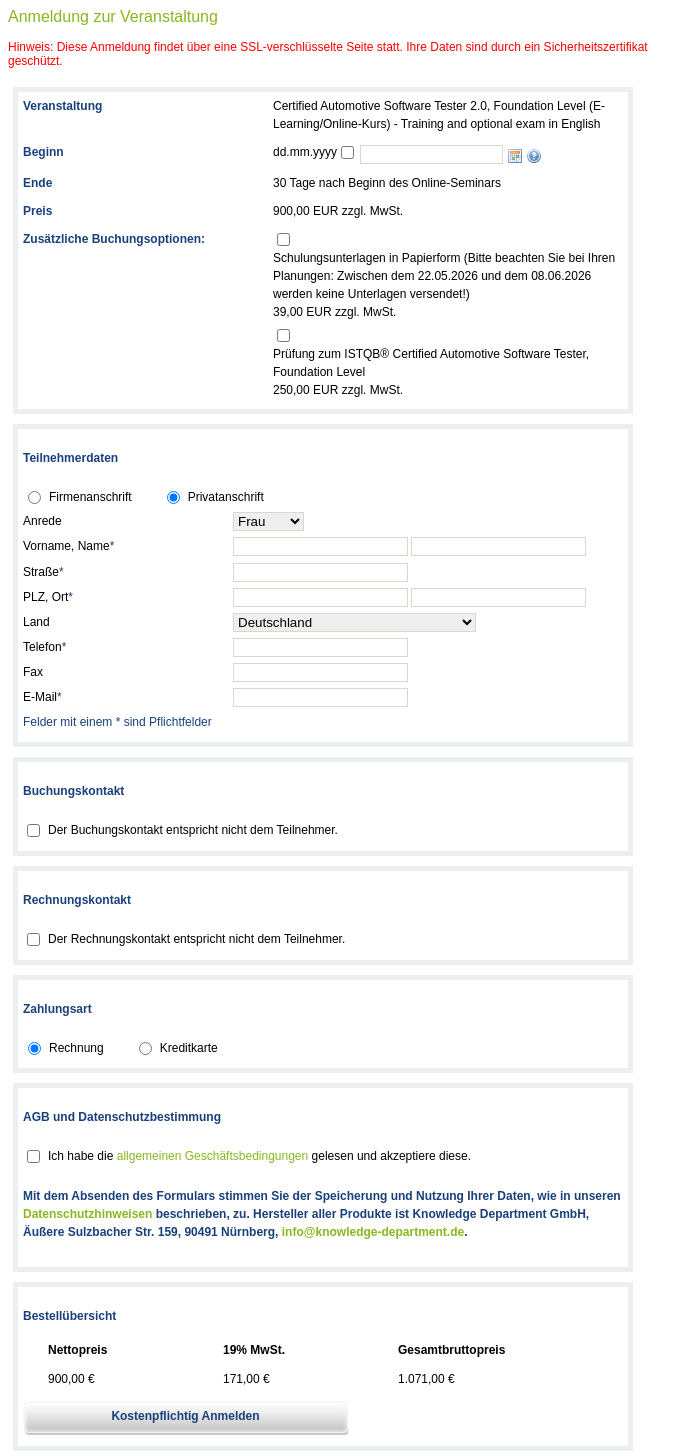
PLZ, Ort (48, 597)
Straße (43, 572)
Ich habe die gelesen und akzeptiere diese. (259, 1156)
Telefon (44, 647)
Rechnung (76, 1048)
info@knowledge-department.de (373, 1232)
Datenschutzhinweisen (87, 1214)
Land (36, 622)
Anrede (42, 521)
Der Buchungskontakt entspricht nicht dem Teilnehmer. (193, 830)
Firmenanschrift (90, 497)
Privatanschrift (226, 497)
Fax (33, 672)
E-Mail (42, 697)
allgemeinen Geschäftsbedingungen (212, 1156)
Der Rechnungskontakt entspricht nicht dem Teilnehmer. (196, 939)
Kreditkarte (189, 1048)
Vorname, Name (68, 546)
